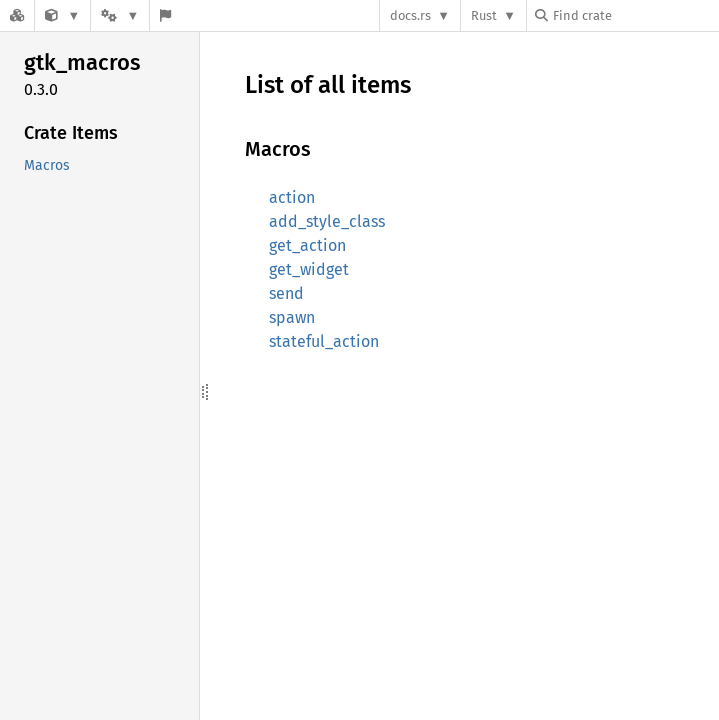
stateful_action (324, 341)
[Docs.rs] (17, 15)
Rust (484, 15)
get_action (307, 245)
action (292, 197)
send (286, 293)
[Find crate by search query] (635, 15)
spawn (292, 317)
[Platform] (120, 15)
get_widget (309, 269)
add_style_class (327, 221)
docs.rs (410, 15)
